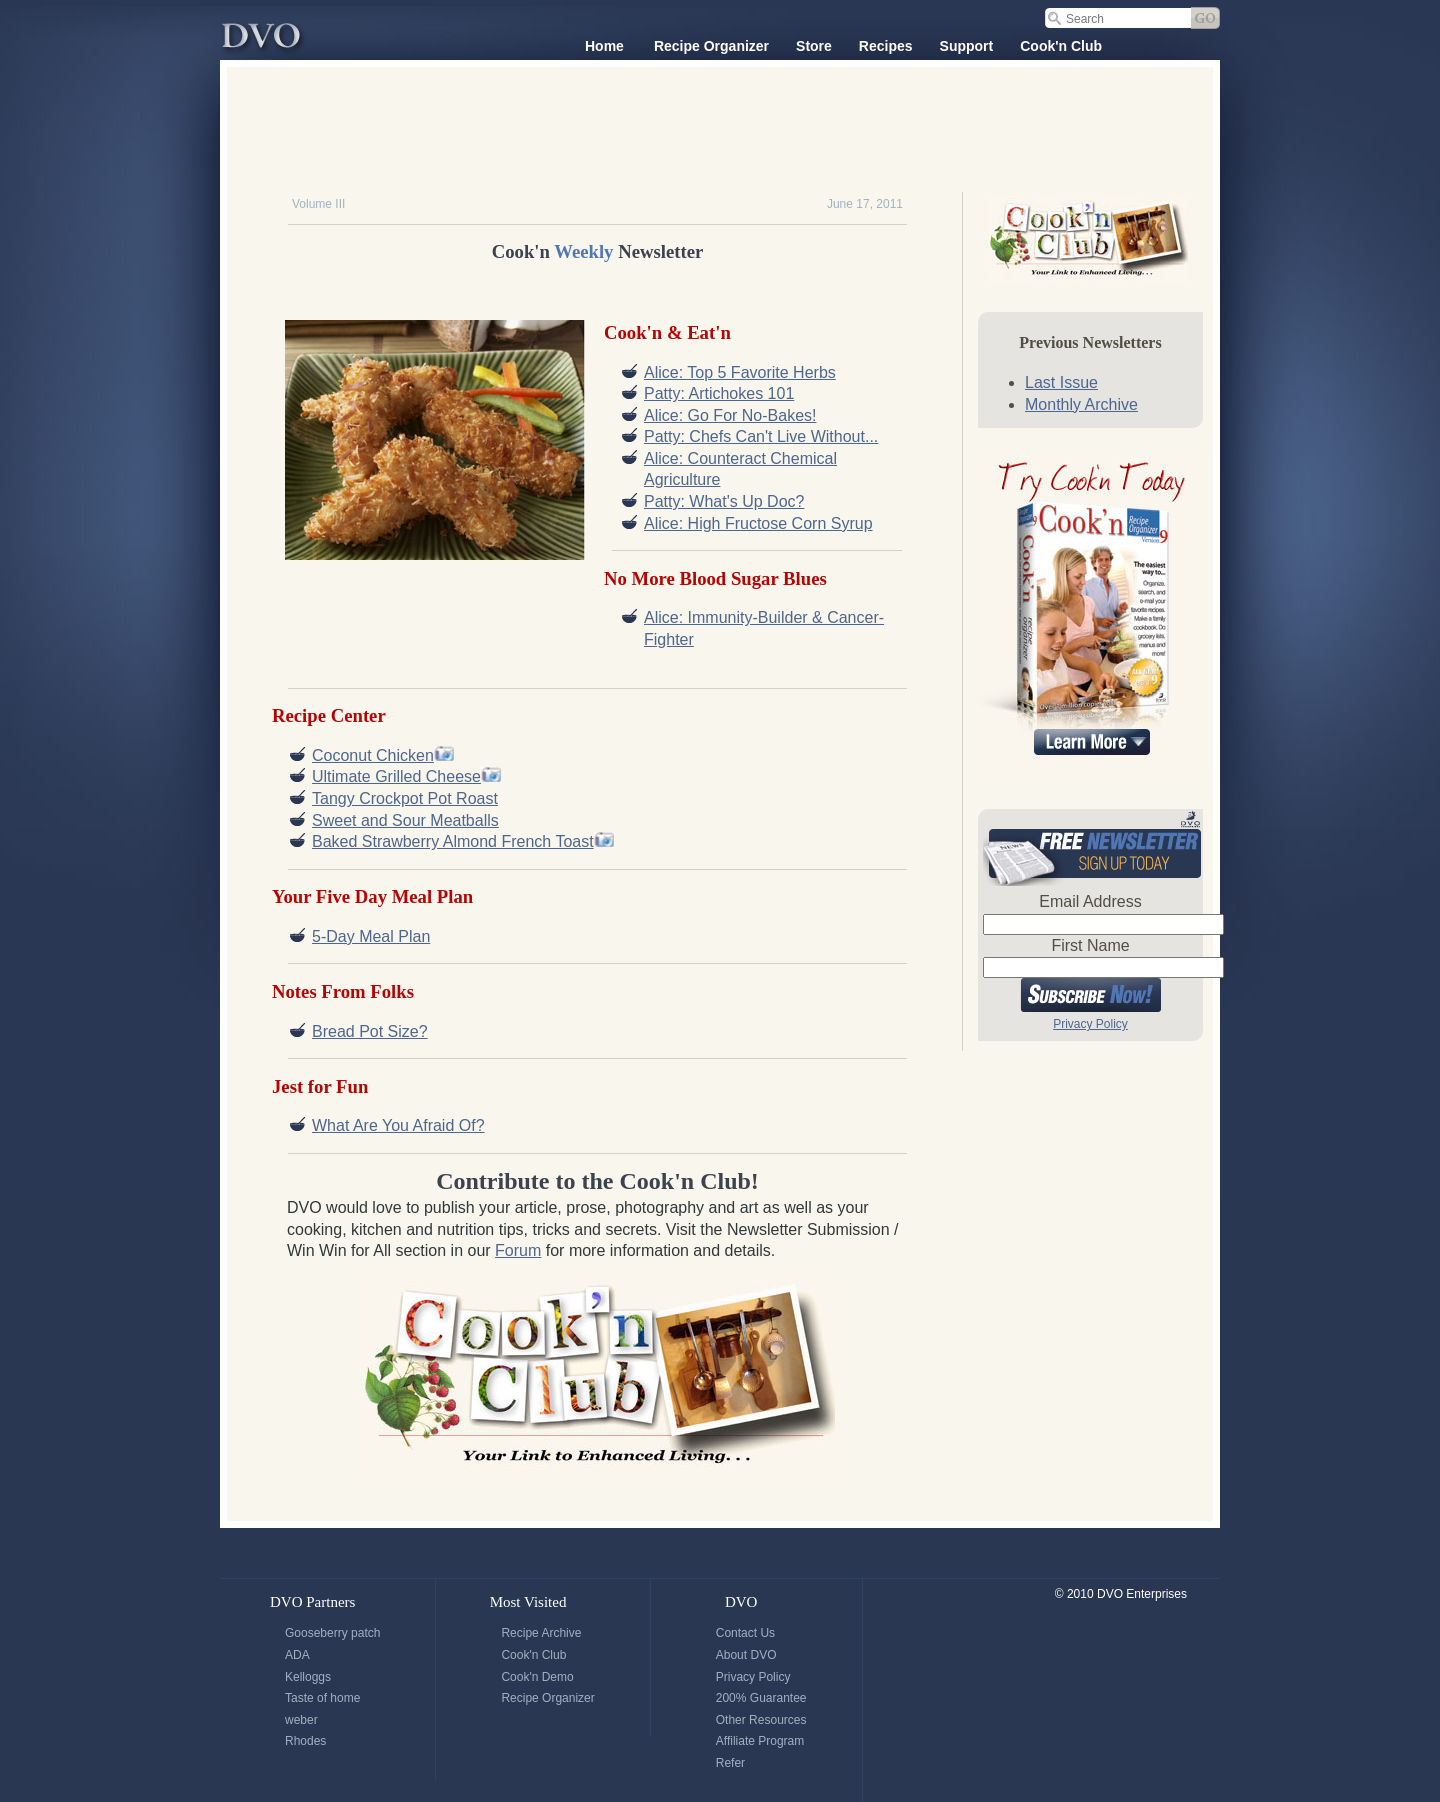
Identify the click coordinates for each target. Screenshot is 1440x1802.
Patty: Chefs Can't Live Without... (761, 436)
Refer (730, 1763)
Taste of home (322, 1698)
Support (967, 46)
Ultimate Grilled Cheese (396, 776)
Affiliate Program (760, 1741)
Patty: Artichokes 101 (719, 393)
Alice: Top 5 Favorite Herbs (740, 372)
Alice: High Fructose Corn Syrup (758, 523)
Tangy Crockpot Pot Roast (405, 798)
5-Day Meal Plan (371, 936)
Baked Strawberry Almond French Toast (453, 841)
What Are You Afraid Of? (398, 1125)
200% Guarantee (761, 1698)
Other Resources (761, 1720)
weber (301, 1720)
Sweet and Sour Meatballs (405, 820)
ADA (297, 1655)
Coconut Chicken (373, 755)
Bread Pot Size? (370, 1031)
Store (814, 46)
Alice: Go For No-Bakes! (730, 415)
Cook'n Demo (537, 1677)
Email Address (1090, 901)
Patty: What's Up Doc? (724, 501)
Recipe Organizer (711, 46)
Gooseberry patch (332, 1633)
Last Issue (1061, 382)
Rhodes (305, 1741)
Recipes (886, 46)
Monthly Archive (1081, 404)
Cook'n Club (1061, 46)
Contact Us (745, 1633)
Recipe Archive (541, 1633)
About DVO (746, 1655)
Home (604, 46)
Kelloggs (308, 1677)
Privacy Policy (1090, 1024)
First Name (1090, 945)
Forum (518, 1250)
